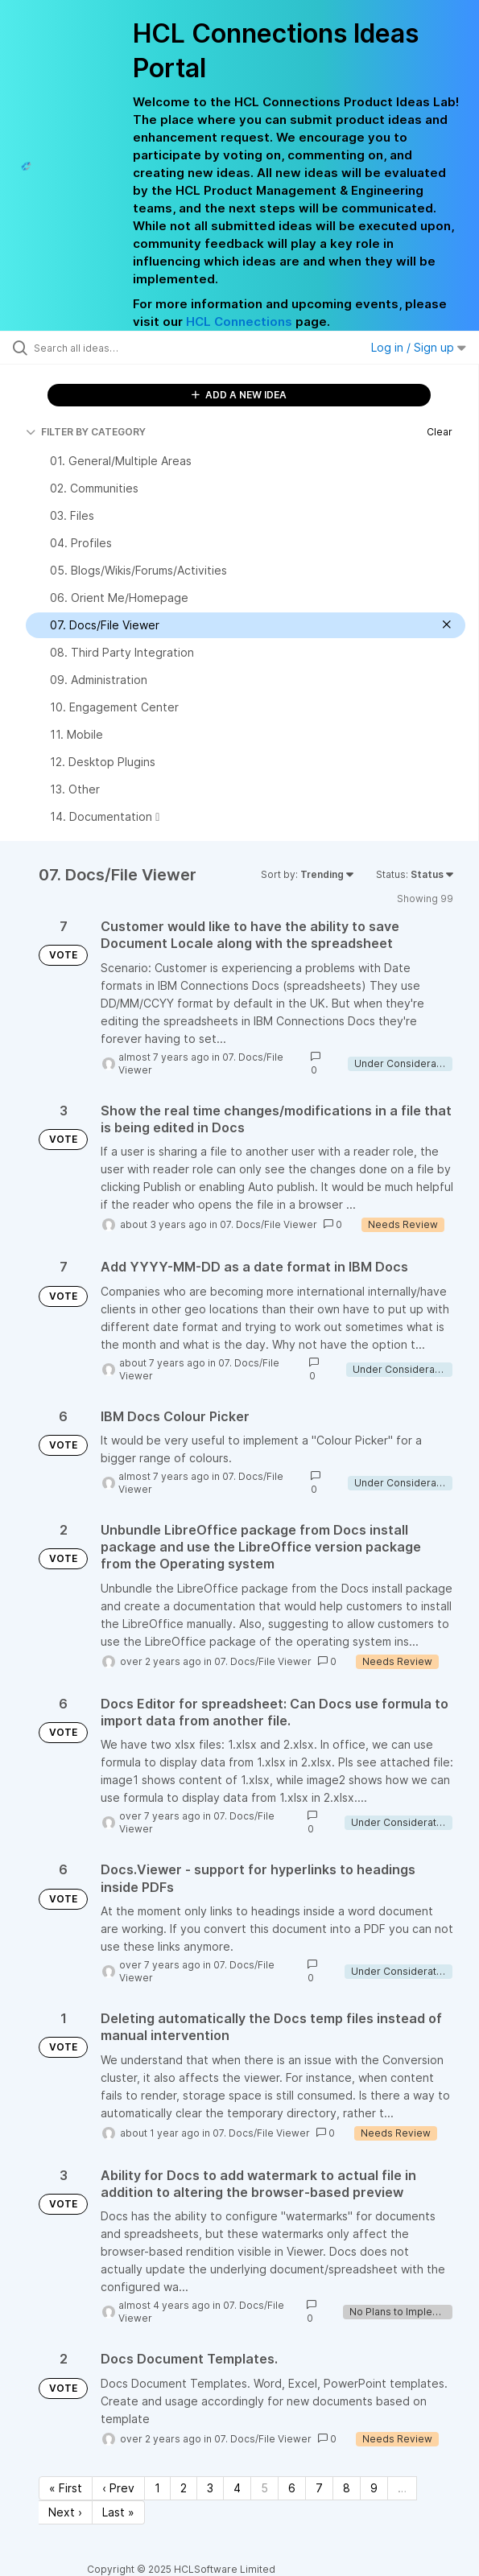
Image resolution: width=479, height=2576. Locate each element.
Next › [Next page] (65, 2512)
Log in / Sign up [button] (418, 347)
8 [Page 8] (346, 2488)
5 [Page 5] (264, 2488)
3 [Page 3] (210, 2488)
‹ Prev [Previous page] (118, 2488)
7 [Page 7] (319, 2488)
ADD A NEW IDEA (239, 395)
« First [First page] (65, 2488)
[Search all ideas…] (125, 347)
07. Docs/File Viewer (268, 1224)
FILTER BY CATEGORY (86, 432)
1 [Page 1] (157, 2488)
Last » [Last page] (118, 2512)
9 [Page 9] (374, 2488)
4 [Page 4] (237, 2488)
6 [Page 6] (291, 2488)
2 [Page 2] (183, 2488)
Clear (439, 432)
